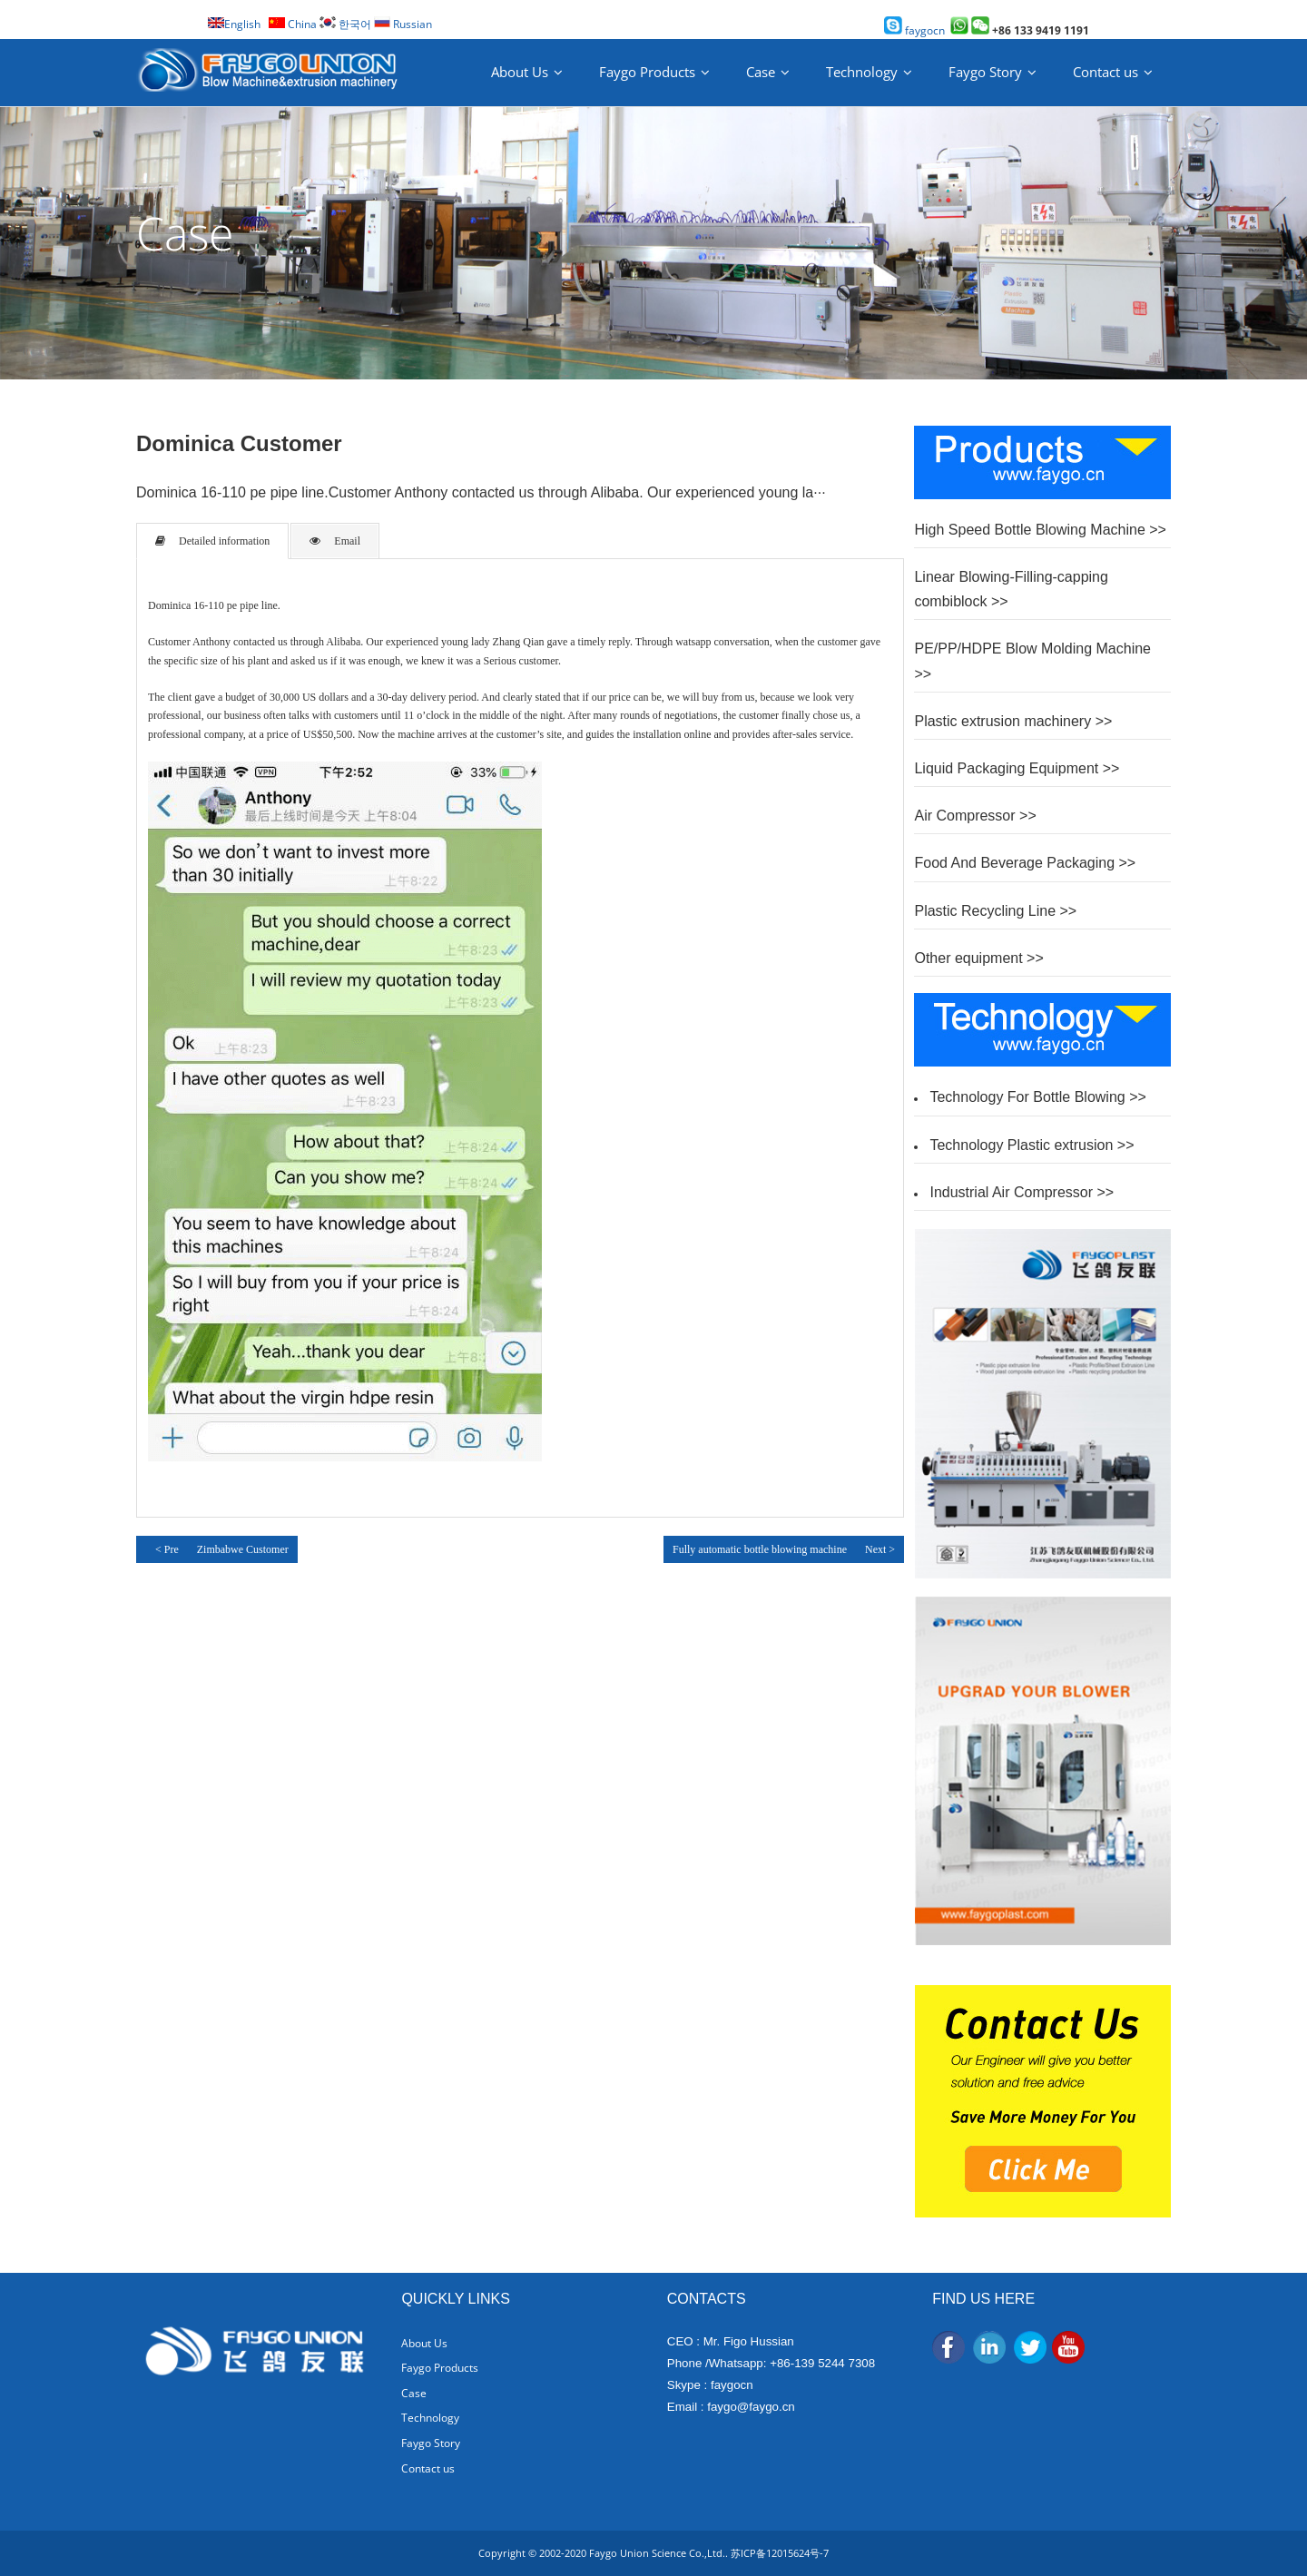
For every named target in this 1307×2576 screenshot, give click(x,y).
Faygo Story (985, 72)
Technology (862, 72)
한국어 (345, 24)
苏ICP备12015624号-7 (780, 2553)
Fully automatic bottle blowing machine (760, 1549)
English (234, 24)
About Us (519, 72)
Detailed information (212, 541)
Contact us (1105, 72)
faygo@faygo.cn (751, 2407)
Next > (880, 1549)
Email (335, 541)
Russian (403, 24)
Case (760, 72)
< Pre (162, 1548)
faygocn (914, 30)
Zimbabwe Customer (243, 1549)
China (293, 24)
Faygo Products (647, 72)
